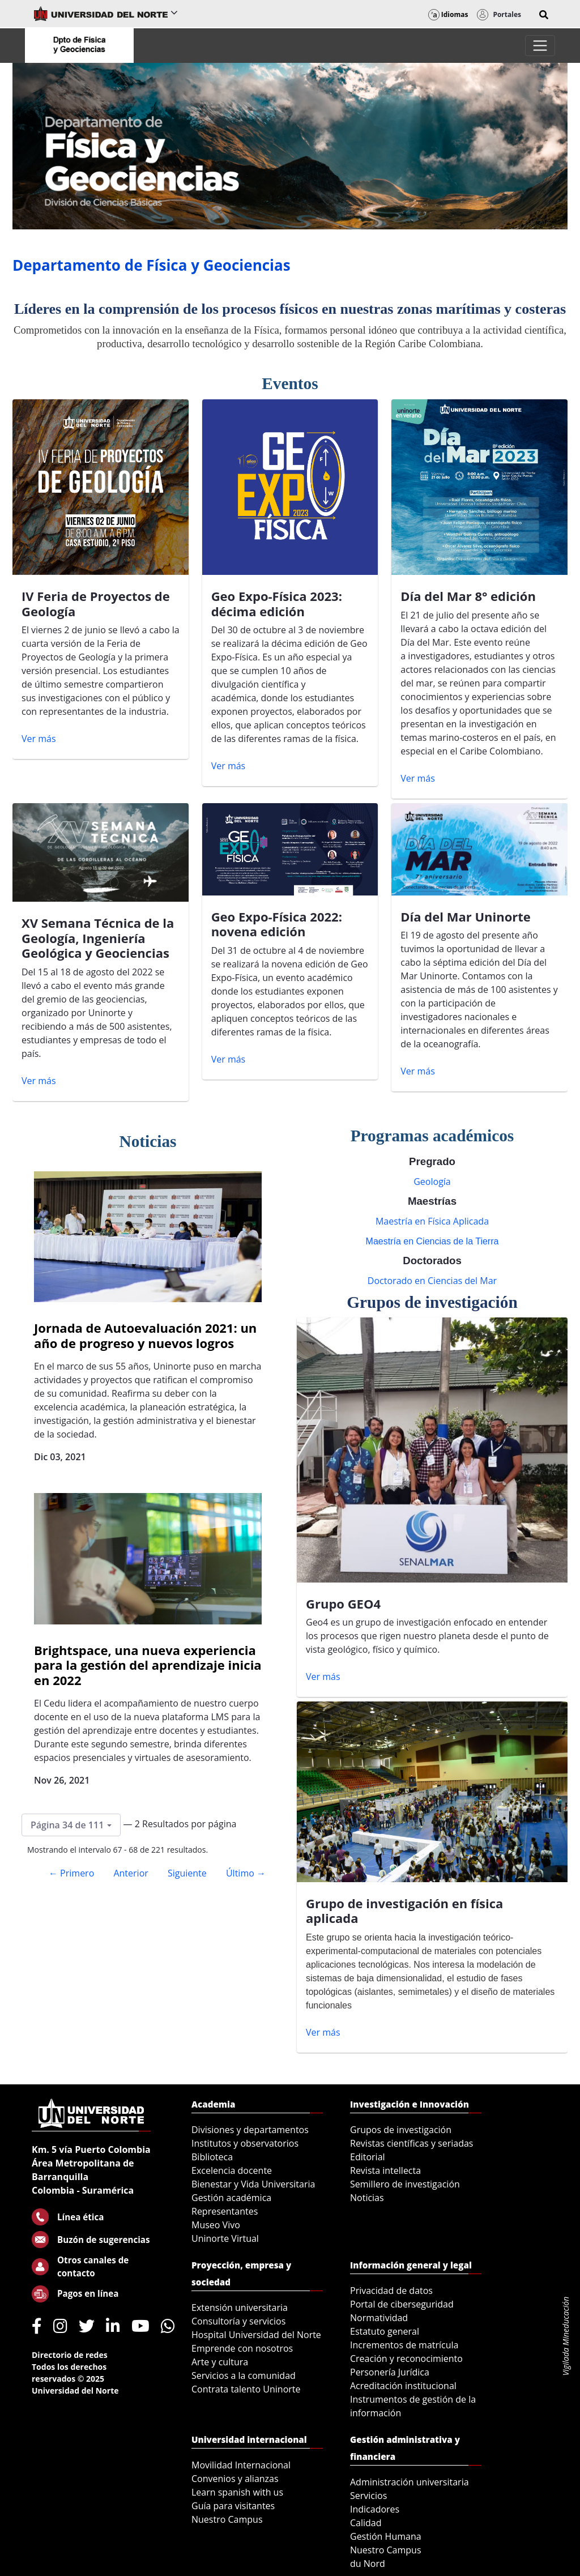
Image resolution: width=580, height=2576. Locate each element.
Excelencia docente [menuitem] (231, 2170)
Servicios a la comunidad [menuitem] (243, 2375)
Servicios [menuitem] (368, 2495)
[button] (543, 14)
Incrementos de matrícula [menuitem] (404, 2345)
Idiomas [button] (448, 14)
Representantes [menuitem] (224, 2211)
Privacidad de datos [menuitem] (391, 2290)
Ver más (39, 738)
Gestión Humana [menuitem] (385, 2536)
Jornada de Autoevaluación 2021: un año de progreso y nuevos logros (145, 1335)
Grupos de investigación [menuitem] (400, 2129)
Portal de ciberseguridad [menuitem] (402, 2304)
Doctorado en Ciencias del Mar (432, 1280)
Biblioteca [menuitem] (212, 2157)
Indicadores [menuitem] (374, 2509)
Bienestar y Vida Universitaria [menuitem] (253, 2184)
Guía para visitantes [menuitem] (233, 2506)
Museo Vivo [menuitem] (215, 2225)
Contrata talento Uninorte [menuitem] (246, 2389)
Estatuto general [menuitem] (384, 2331)
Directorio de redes (70, 2354)
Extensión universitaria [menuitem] (239, 2307)
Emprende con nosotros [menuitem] (242, 2348)
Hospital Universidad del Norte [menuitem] (256, 2334)
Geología (432, 1181)
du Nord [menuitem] (367, 2563)
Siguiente (187, 1873)
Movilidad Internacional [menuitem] (241, 2465)
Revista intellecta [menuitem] (385, 2170)
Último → (246, 1873)
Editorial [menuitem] (367, 2157)
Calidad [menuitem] (366, 2523)
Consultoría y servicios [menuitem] (238, 2321)
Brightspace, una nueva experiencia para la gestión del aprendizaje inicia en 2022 (148, 1664)
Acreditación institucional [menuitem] (403, 2385)
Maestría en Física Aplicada (432, 1221)
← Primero (71, 1873)
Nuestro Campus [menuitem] (227, 2519)
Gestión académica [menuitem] (231, 2197)
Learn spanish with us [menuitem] (237, 2492)
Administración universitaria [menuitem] (409, 2482)
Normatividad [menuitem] (379, 2317)
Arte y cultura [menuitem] (219, 2362)
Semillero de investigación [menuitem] (405, 2184)
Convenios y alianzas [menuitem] (235, 2478)
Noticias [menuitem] (367, 2197)
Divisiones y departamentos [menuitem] (250, 2129)
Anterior (130, 1873)
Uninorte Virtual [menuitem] (225, 2238)
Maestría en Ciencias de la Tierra (432, 1241)
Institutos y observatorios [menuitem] (244, 2143)
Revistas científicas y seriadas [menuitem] (411, 2143)
